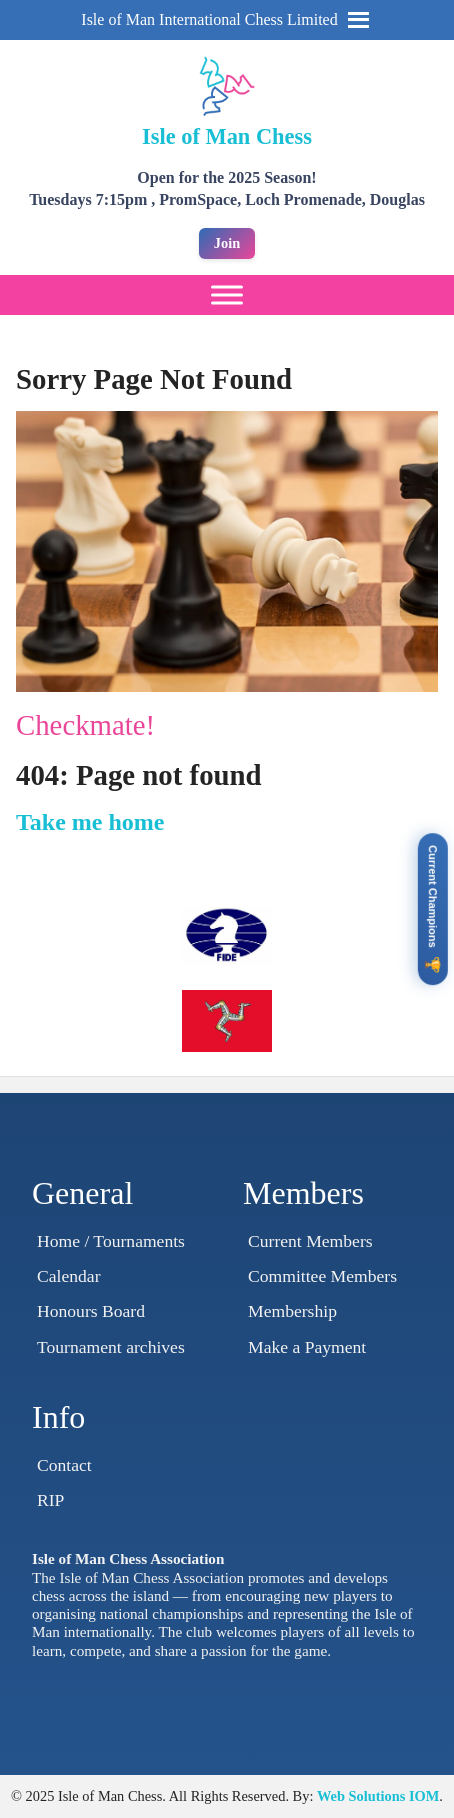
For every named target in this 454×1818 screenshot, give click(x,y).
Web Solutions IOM (378, 1796)
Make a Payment (307, 1347)
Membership (292, 1311)
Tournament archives (111, 1347)
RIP (50, 1500)
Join (227, 243)
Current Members (310, 1241)
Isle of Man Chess (227, 136)
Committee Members (322, 1276)
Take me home (90, 822)
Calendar (69, 1276)
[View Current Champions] (433, 909)
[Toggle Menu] (227, 295)
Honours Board (91, 1311)
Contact (64, 1465)
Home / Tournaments (111, 1241)
